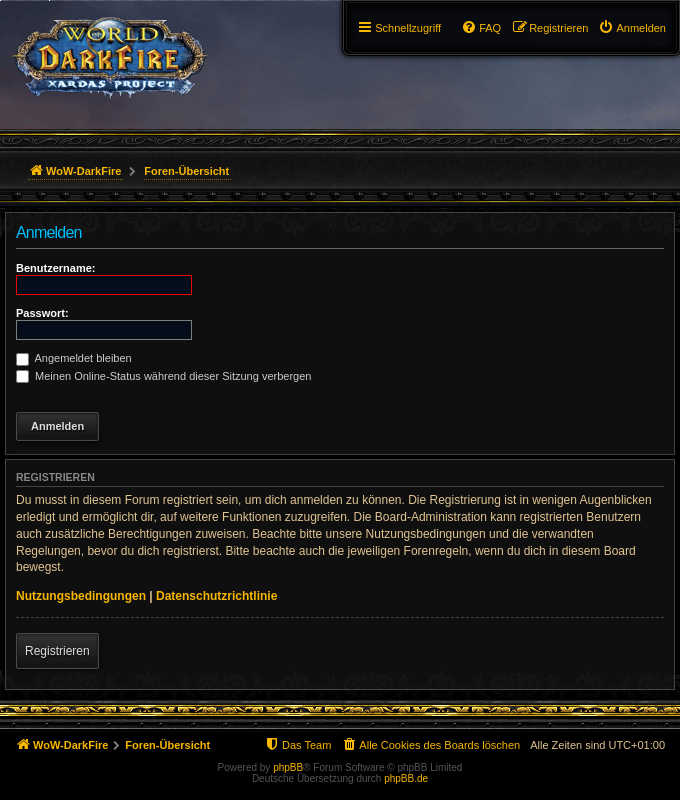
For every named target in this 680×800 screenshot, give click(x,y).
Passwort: (42, 313)
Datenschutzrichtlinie (216, 596)
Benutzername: (55, 268)
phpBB (288, 767)
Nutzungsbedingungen (81, 596)
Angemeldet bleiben (74, 358)
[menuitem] (632, 28)
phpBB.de (406, 778)
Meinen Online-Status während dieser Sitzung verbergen (163, 376)
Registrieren (57, 651)
